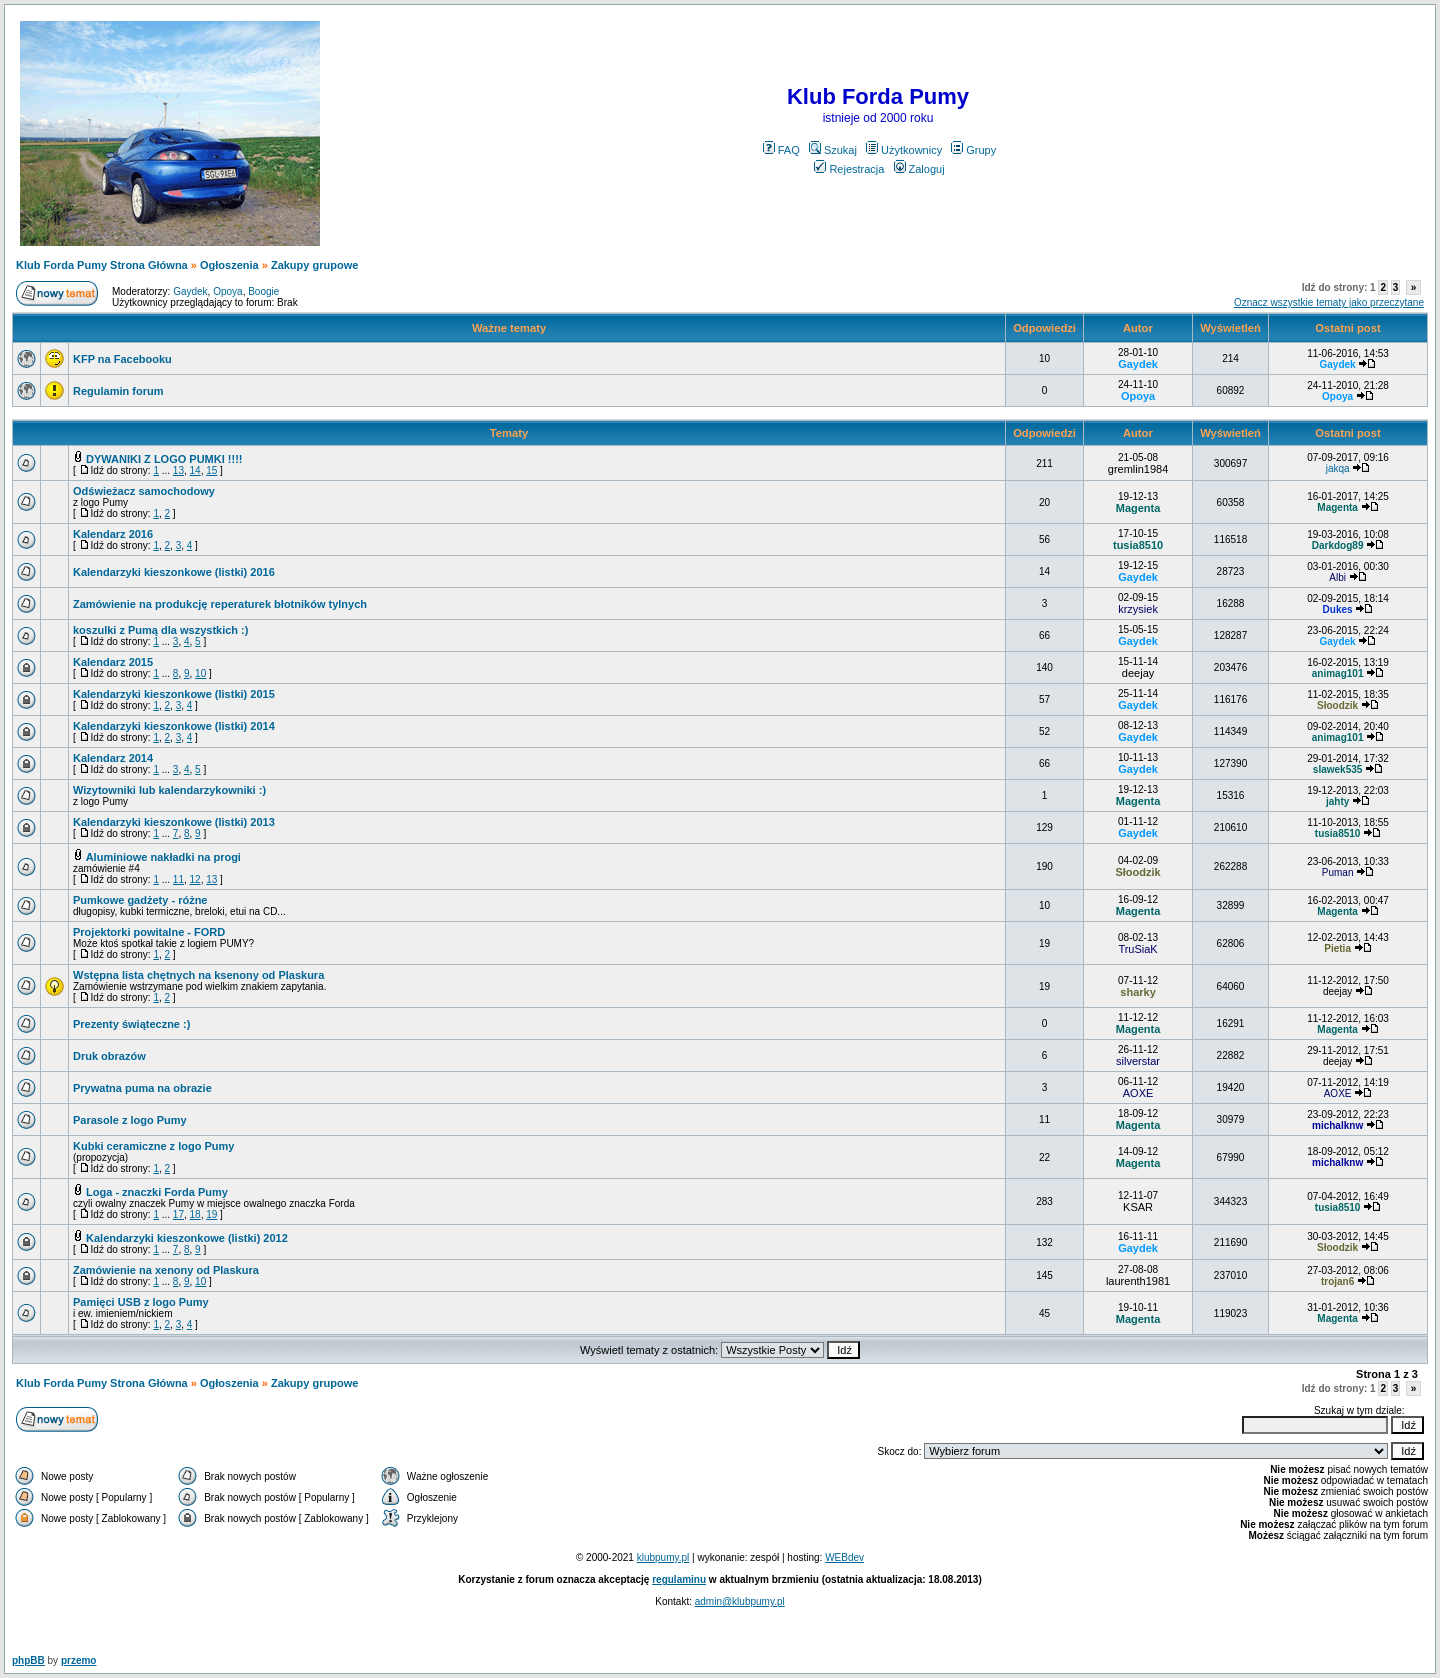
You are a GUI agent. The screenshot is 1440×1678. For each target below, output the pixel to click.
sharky (1137, 992)
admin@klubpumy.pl (740, 1601)
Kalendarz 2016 (113, 534)
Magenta (1138, 508)
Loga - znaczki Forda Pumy (157, 1192)
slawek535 (1338, 769)
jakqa (1338, 468)
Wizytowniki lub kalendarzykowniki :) (169, 790)
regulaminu (679, 1579)
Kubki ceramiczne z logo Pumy (153, 1146)
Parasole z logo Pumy (130, 1120)
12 (195, 879)
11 (178, 879)
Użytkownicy (904, 150)
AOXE (1138, 1093)
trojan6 (1337, 1281)
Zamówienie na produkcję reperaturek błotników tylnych (220, 604)
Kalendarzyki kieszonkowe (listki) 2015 (174, 694)
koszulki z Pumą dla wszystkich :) (160, 630)
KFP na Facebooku (122, 359)
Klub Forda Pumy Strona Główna (102, 265)
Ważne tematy (509, 328)
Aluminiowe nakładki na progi (163, 857)
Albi (1337, 577)
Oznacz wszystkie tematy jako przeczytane (1329, 302)
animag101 (1338, 673)
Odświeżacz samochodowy (144, 491)
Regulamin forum (118, 391)
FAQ (781, 150)
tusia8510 (1138, 545)
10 (200, 673)
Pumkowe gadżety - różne (140, 900)
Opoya (227, 291)
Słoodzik (1337, 705)
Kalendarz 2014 (113, 758)
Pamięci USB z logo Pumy (141, 1302)
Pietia (1337, 948)
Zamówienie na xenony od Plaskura (166, 1270)
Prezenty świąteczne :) (131, 1024)
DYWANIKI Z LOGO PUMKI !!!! (164, 459)
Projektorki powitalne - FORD (149, 932)
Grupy (973, 150)
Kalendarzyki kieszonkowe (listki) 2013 (174, 822)
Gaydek (190, 291)
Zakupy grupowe (314, 265)
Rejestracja (849, 169)
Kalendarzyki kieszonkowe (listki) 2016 (174, 572)
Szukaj (833, 150)
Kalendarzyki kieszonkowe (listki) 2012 (187, 1238)
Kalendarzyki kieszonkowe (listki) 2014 (174, 726)
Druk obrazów (109, 1056)
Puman (1338, 872)
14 (195, 470)
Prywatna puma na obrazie (142, 1088)
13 (178, 470)
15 (211, 470)
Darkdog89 (1338, 545)
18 (195, 1214)
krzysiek (1138, 609)
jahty (1337, 801)
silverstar (1138, 1061)
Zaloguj (919, 169)
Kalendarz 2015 (113, 662)
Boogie (263, 291)
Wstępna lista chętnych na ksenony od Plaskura (198, 975)
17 (178, 1214)
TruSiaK (1137, 949)
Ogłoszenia (229, 265)
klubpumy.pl (663, 1557)
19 (211, 1214)
